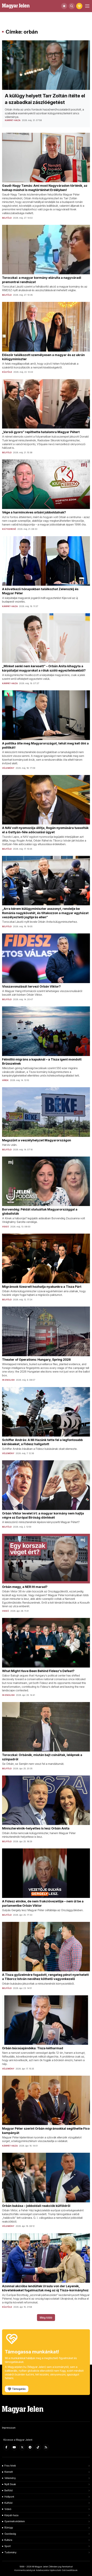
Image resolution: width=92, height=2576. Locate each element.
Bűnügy (8, 2527)
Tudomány (10, 2552)
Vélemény (10, 2478)
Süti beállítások (70, 2570)
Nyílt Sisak (10, 2484)
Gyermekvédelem (14, 2521)
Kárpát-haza (11, 2515)
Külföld (8, 2502)
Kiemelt (8, 2471)
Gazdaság (10, 2533)
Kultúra (8, 2539)
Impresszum (8, 2427)
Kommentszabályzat (24, 2570)
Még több (46, 2317)
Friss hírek (10, 2465)
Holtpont (9, 2496)
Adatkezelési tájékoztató (48, 2570)
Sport (7, 2546)
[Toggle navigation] (87, 6)
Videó (7, 2509)
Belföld (8, 2490)
